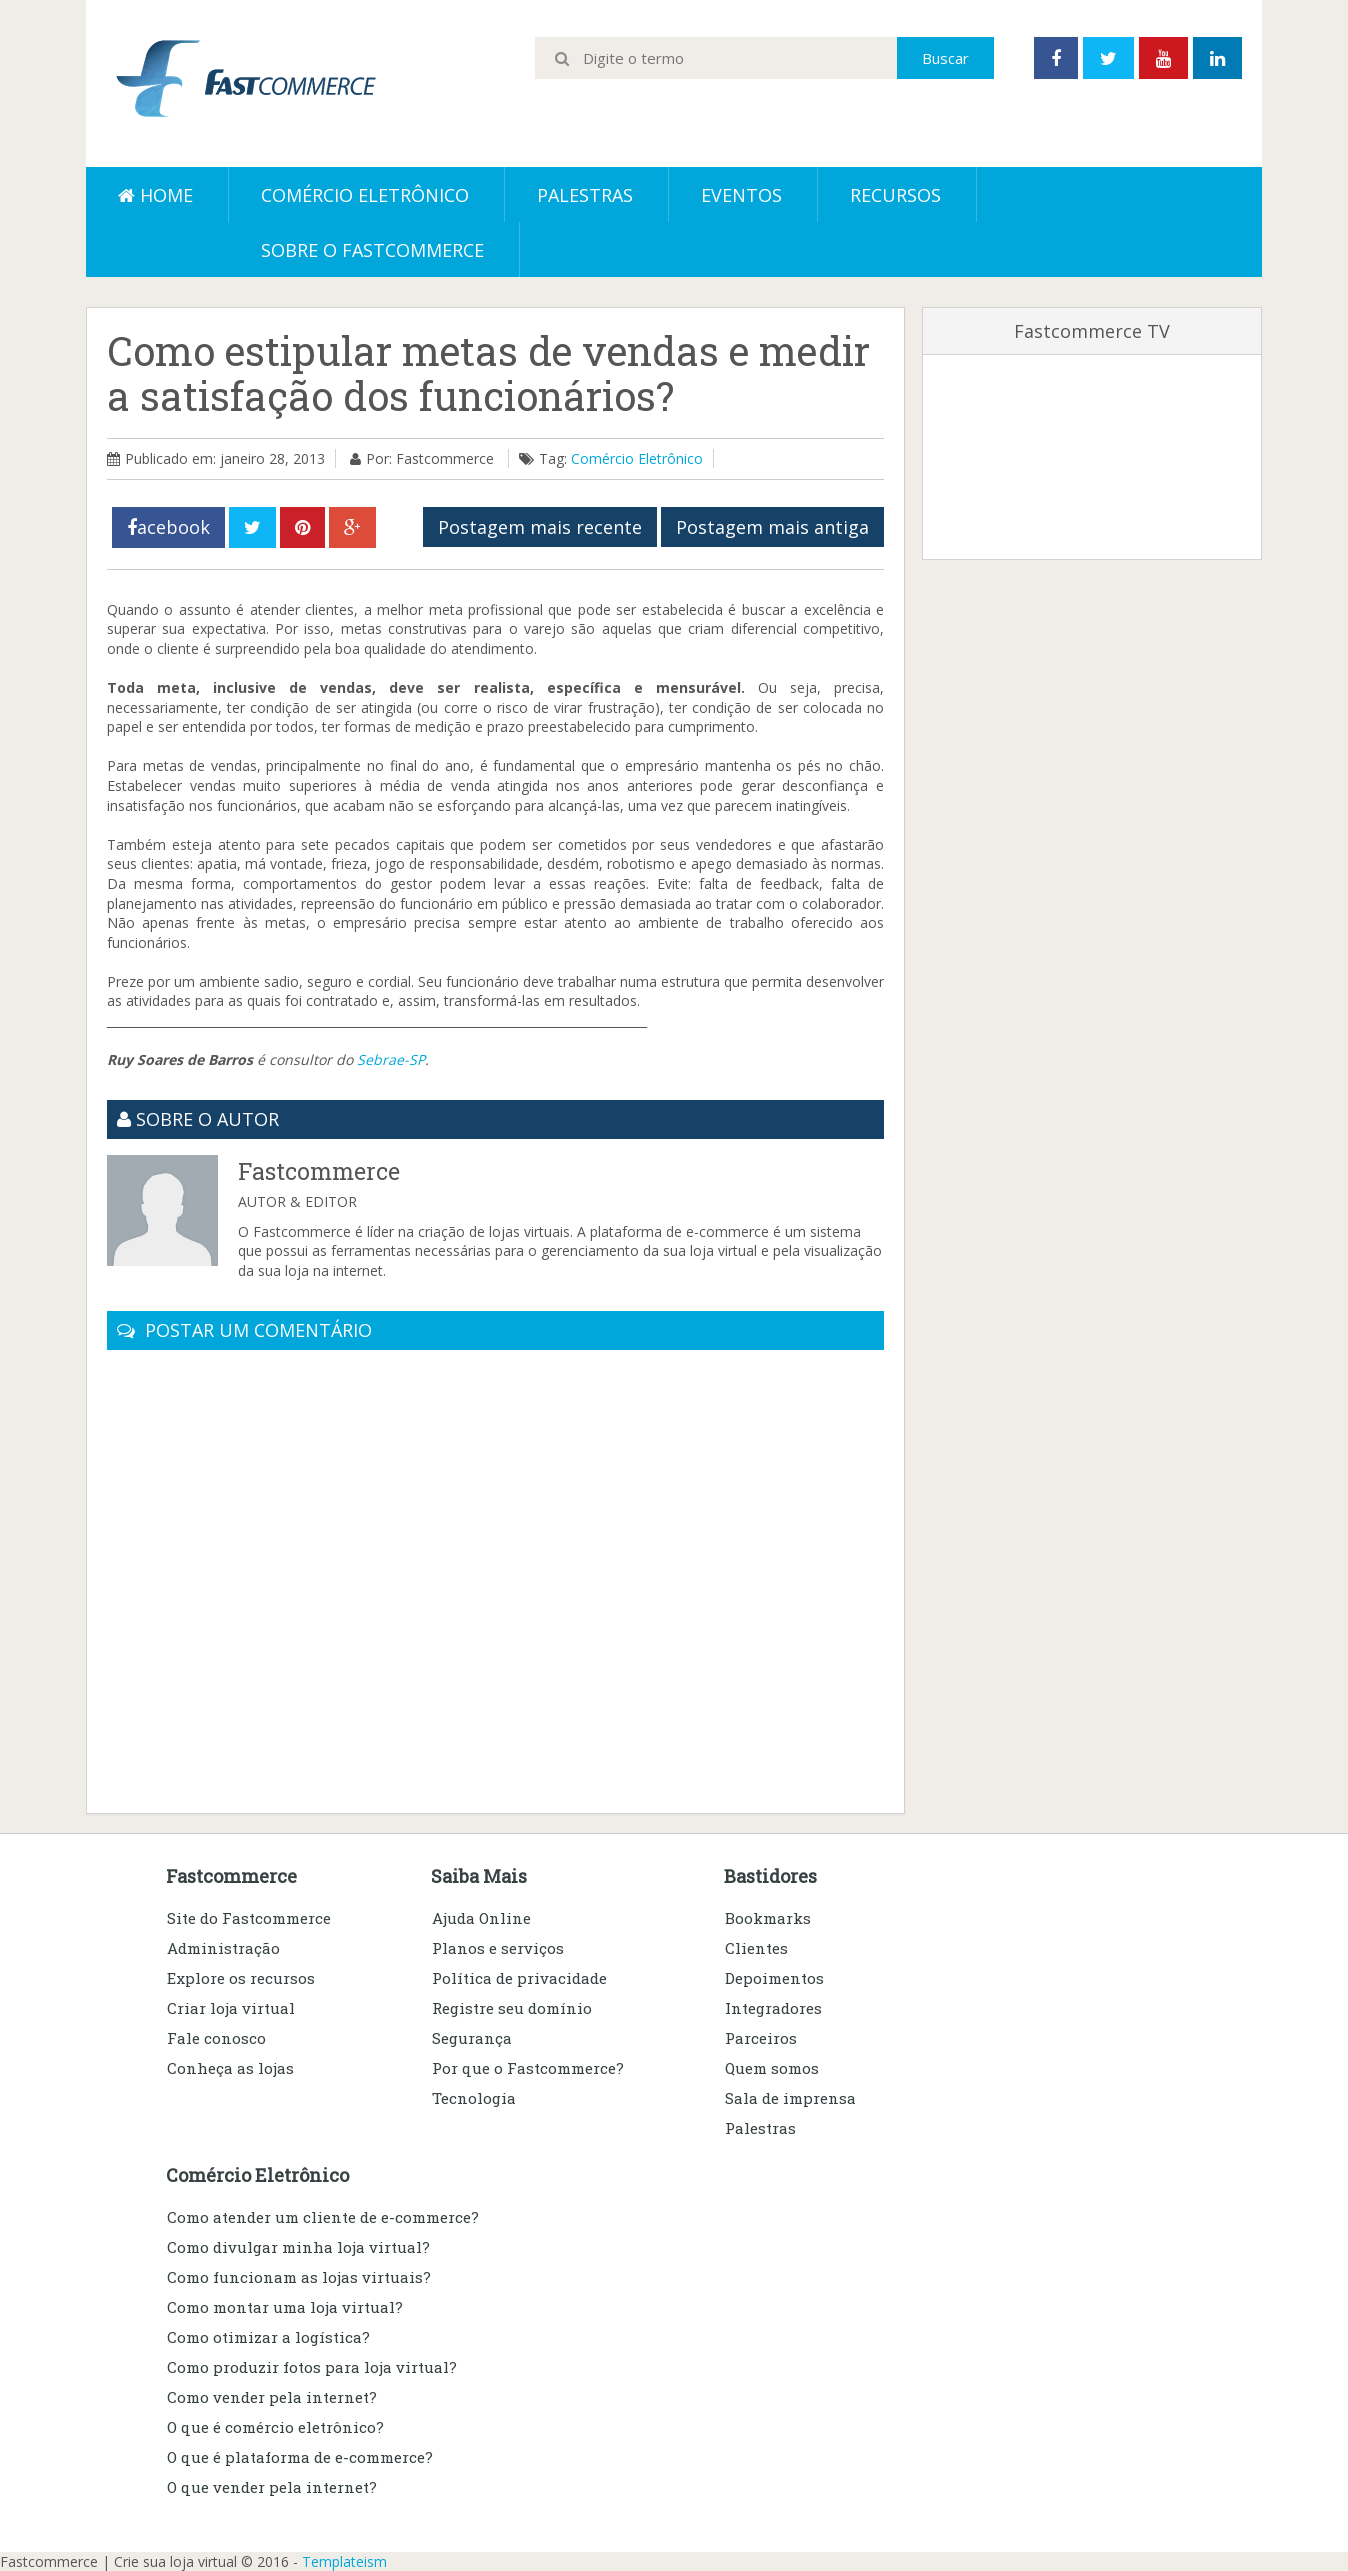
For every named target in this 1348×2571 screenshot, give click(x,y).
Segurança (472, 2038)
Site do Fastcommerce (249, 1918)
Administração (223, 1948)
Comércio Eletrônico (637, 458)
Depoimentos (774, 1978)
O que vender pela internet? (272, 2487)
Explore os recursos (241, 1978)
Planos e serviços (498, 1948)
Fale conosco (216, 2038)
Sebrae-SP (391, 1059)
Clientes (756, 1948)
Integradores (773, 2008)
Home (155, 195)
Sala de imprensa (790, 2098)
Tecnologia (474, 2098)
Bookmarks (768, 1918)
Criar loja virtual (231, 2008)
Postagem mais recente (540, 527)
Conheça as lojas (230, 2068)
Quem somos (772, 2068)
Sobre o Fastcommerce (372, 250)
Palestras (585, 195)
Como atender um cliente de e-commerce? (323, 2217)
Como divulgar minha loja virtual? (298, 2247)
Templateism (344, 2561)
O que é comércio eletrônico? (275, 2427)
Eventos (741, 195)
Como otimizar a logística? (268, 2337)
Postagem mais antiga (772, 527)
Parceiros (761, 2038)
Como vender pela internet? (272, 2397)
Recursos (895, 195)
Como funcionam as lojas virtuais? (299, 2277)
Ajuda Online (481, 1918)
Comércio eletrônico (365, 195)
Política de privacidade (519, 1978)
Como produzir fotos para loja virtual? (312, 2367)
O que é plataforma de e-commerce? (300, 2457)
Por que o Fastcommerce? (528, 2068)
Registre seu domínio (512, 2008)
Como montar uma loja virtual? (285, 2307)
